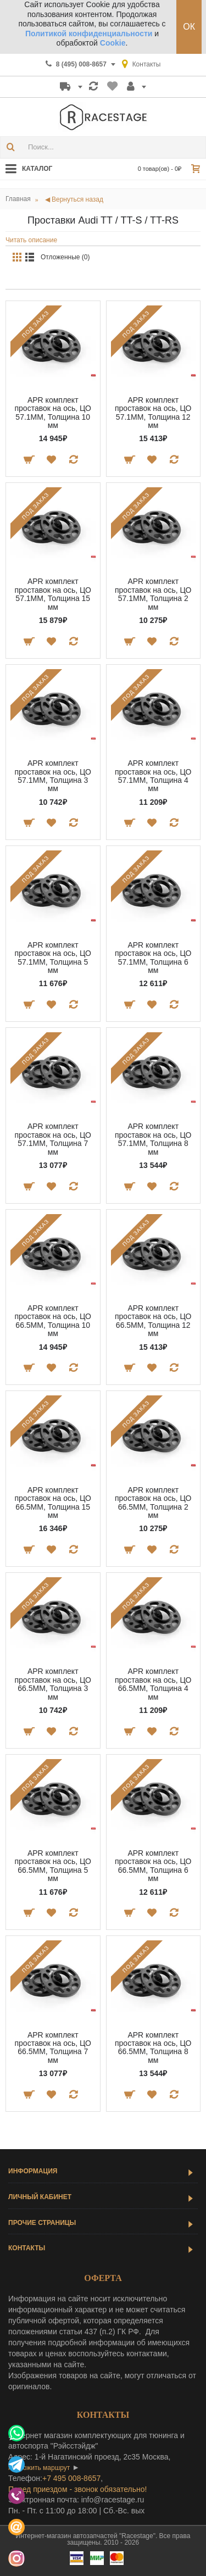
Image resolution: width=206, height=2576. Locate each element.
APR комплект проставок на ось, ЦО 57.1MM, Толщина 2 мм (153, 594)
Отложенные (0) (65, 257)
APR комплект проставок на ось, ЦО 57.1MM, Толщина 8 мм (153, 1139)
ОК (189, 26)
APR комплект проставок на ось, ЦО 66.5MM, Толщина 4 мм (153, 1684)
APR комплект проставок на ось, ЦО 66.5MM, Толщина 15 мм (53, 1502)
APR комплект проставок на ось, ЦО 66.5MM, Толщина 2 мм (153, 1502)
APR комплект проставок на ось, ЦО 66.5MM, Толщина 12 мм (153, 1321)
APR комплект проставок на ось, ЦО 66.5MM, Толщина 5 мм (53, 1866)
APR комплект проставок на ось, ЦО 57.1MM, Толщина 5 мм (53, 958)
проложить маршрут (39, 2468)
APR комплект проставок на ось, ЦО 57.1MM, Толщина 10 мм (53, 413)
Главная (18, 199)
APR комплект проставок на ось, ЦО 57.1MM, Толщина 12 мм (153, 413)
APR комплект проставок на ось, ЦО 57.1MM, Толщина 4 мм (153, 776)
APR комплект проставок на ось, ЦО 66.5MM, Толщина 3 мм (53, 1684)
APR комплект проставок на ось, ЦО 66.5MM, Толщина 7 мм (53, 2047)
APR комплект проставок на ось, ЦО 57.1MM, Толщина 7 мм (53, 1139)
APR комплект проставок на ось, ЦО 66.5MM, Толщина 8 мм (153, 2047)
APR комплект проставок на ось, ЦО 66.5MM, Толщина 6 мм (153, 1866)
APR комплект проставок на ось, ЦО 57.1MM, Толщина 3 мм (53, 776)
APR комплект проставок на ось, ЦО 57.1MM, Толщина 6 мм (153, 958)
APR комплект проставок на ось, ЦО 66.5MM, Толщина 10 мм (53, 1321)
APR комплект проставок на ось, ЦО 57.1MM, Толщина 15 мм (53, 594)
